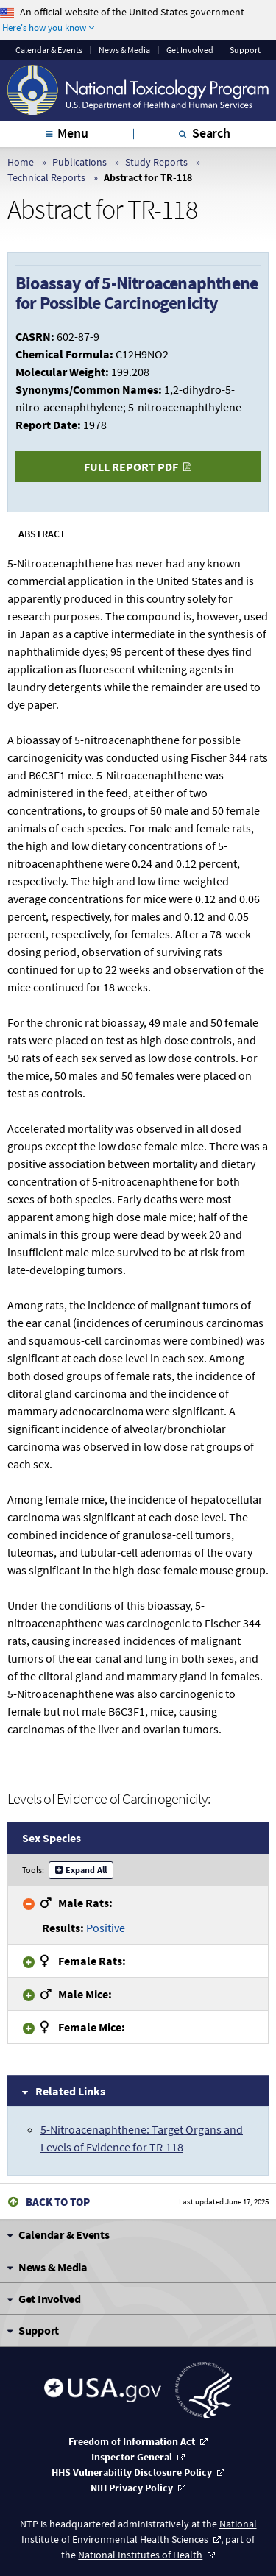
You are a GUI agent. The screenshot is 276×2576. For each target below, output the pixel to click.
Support (245, 50)
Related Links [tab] (70, 2091)
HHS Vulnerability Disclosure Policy (132, 2472)
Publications (79, 162)
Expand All (86, 1869)
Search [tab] (211, 132)
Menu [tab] (72, 132)
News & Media (124, 50)
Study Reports (156, 162)
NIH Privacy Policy (132, 2487)
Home (20, 162)
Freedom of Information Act (131, 2441)
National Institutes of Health (140, 2554)
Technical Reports (46, 177)
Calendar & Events (48, 50)
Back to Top (58, 2202)
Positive (105, 1927)
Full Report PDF (131, 466)
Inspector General (131, 2456)
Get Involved (189, 50)
